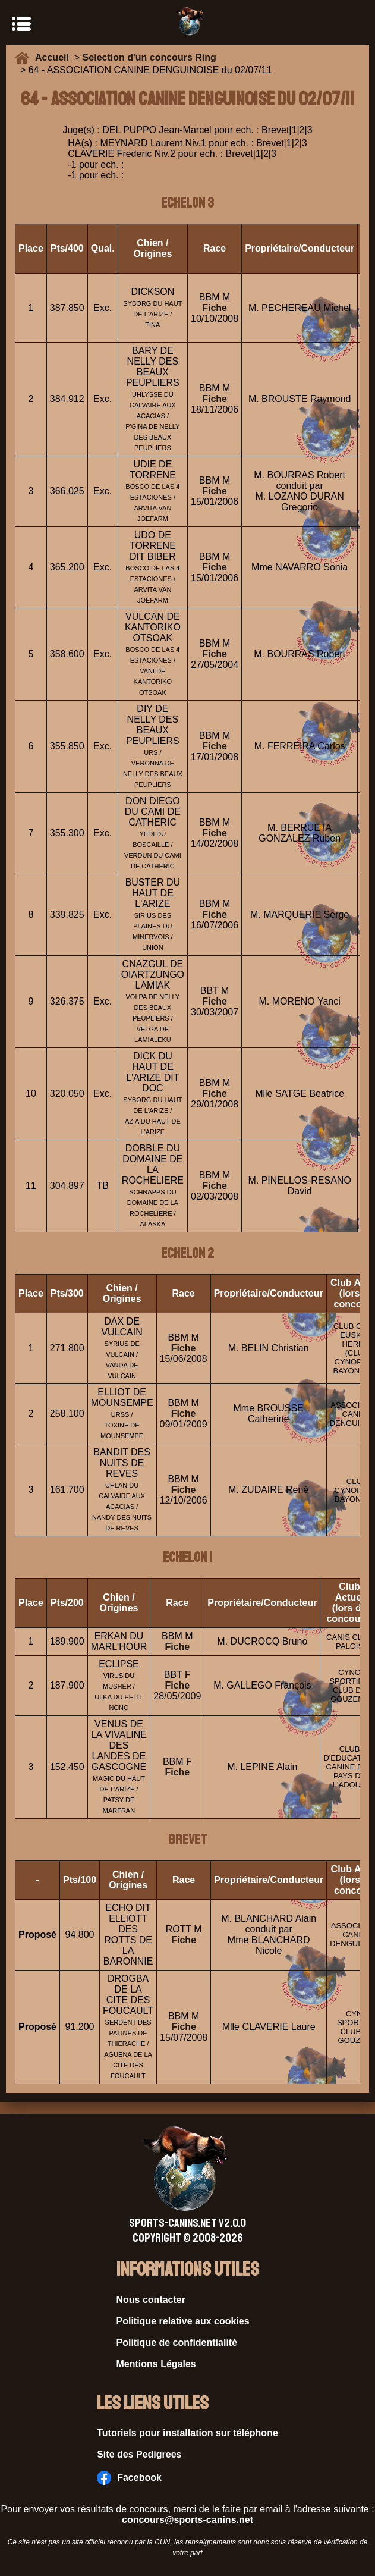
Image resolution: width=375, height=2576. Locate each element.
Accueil (54, 57)
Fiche (214, 308)
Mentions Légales (156, 2364)
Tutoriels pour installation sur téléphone (187, 2433)
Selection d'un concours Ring (149, 57)
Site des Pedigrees (139, 2454)
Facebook (129, 2478)
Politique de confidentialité (177, 2342)
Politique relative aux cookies (183, 2321)
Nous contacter (150, 2300)
